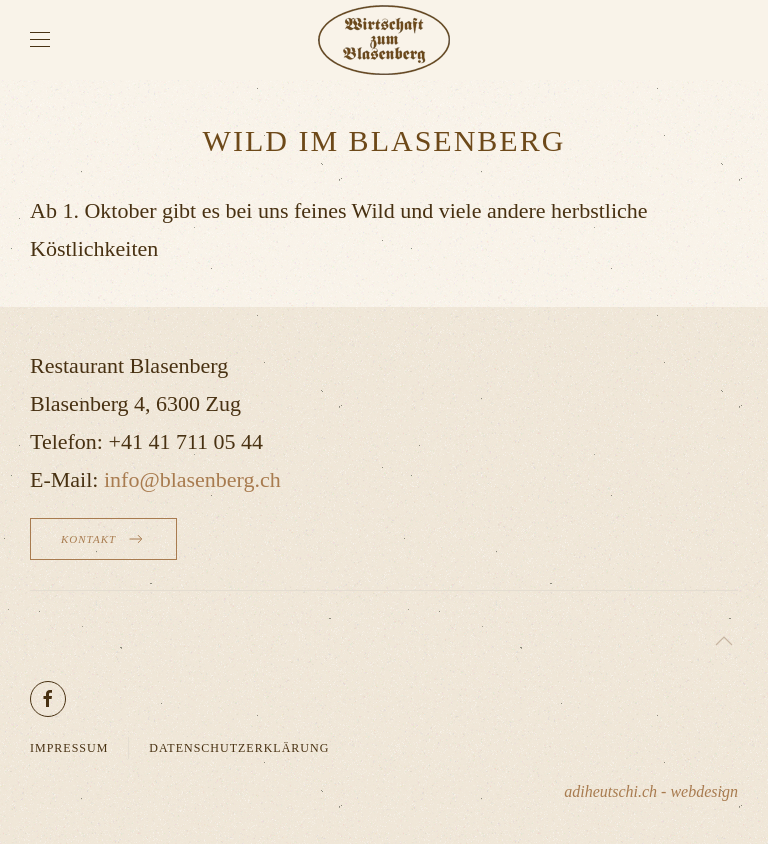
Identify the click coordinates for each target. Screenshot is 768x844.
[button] (40, 40)
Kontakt (103, 539)
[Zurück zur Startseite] (384, 40)
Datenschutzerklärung (239, 748)
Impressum (69, 748)
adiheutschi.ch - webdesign (651, 791)
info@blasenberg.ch (192, 479)
